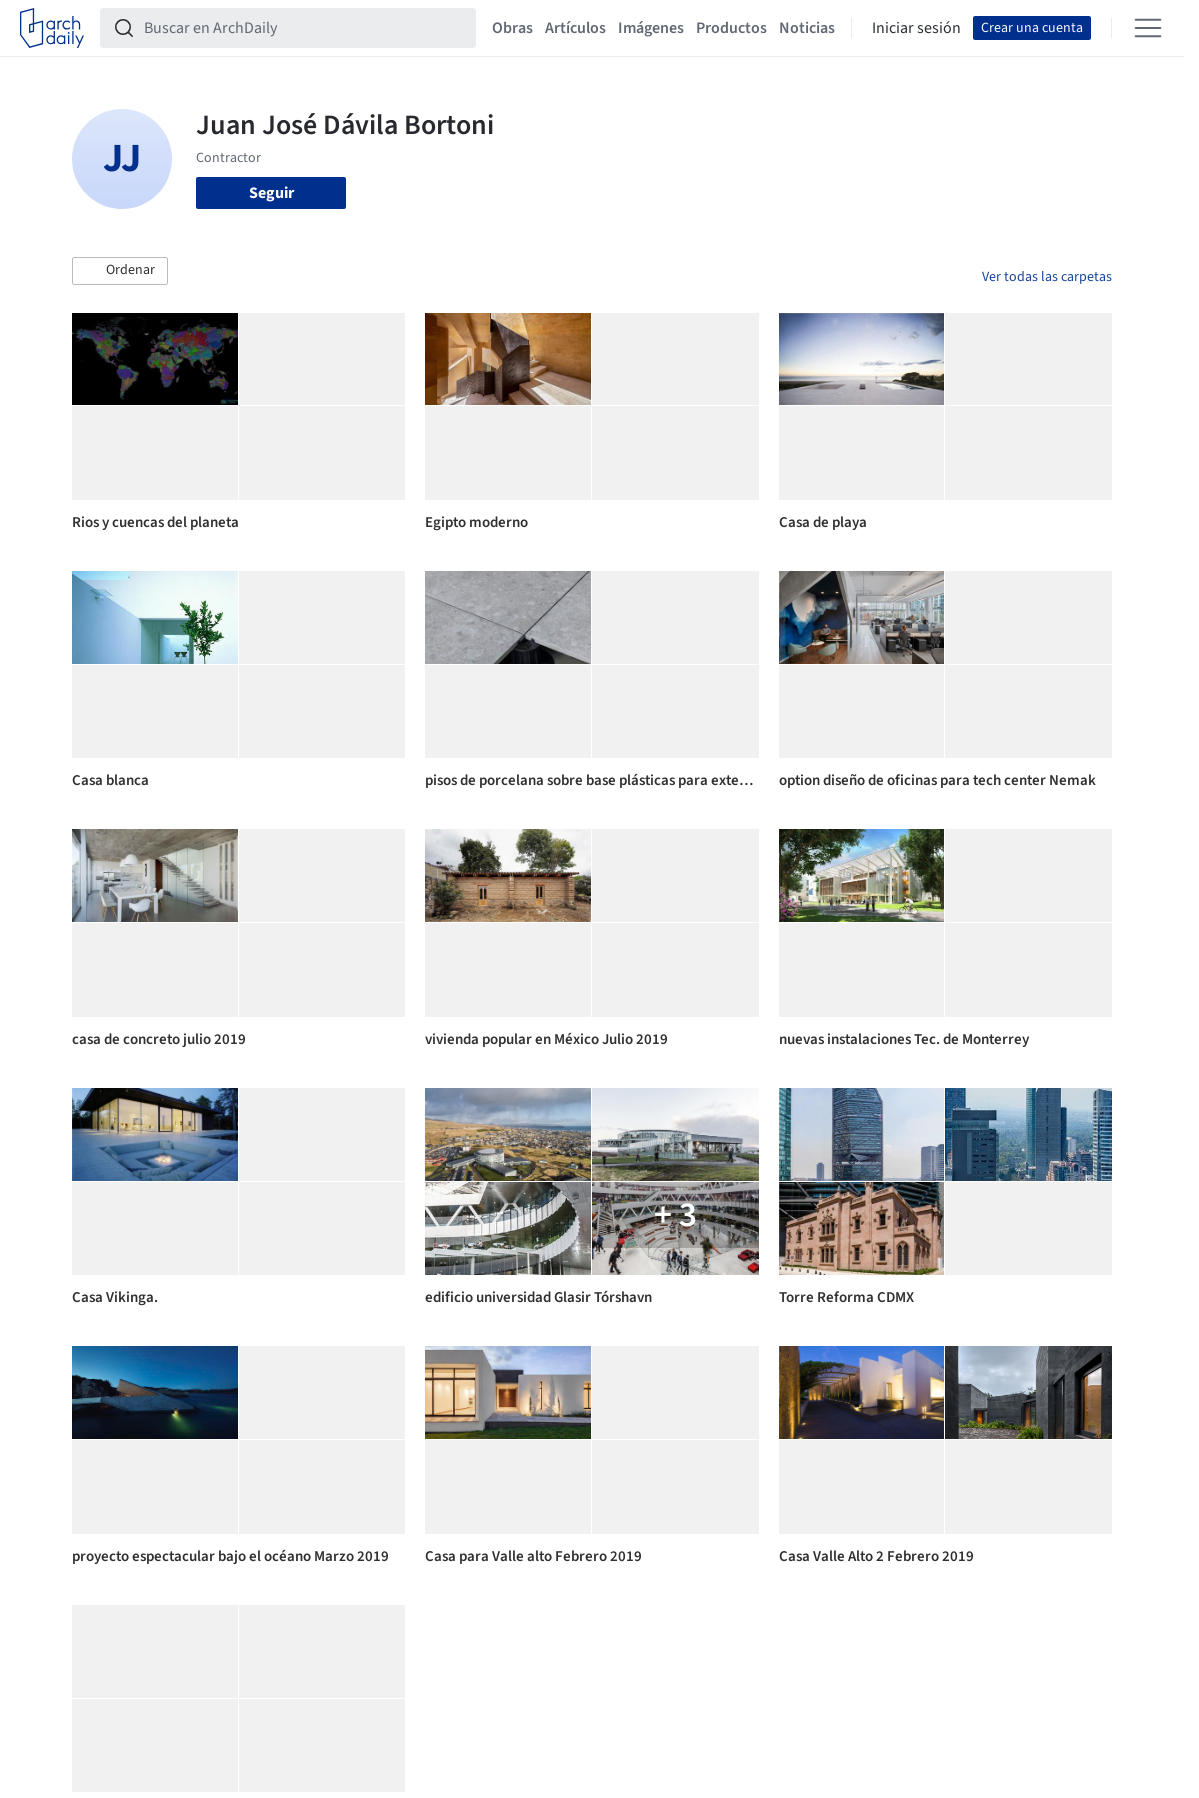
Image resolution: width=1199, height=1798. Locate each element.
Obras (512, 28)
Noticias (807, 28)
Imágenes (651, 28)
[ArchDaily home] (52, 28)
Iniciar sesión (916, 28)
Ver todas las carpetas (1047, 277)
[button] (120, 271)
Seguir (271, 193)
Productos (731, 28)
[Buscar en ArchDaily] (304, 28)
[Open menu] (1148, 28)
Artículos (575, 28)
